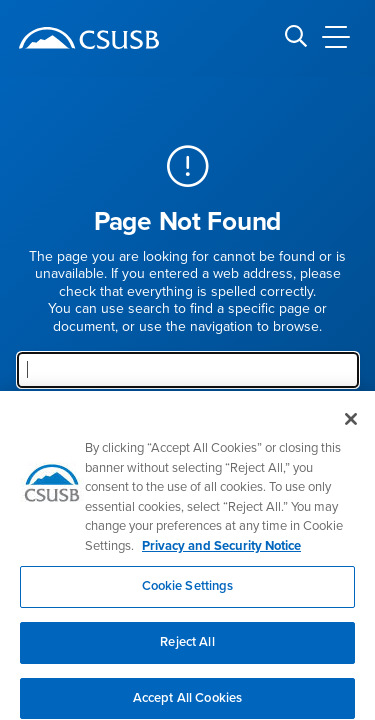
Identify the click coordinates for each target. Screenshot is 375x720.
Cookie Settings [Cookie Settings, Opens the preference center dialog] (188, 591)
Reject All (187, 647)
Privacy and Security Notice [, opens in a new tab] (221, 551)
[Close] (351, 424)
